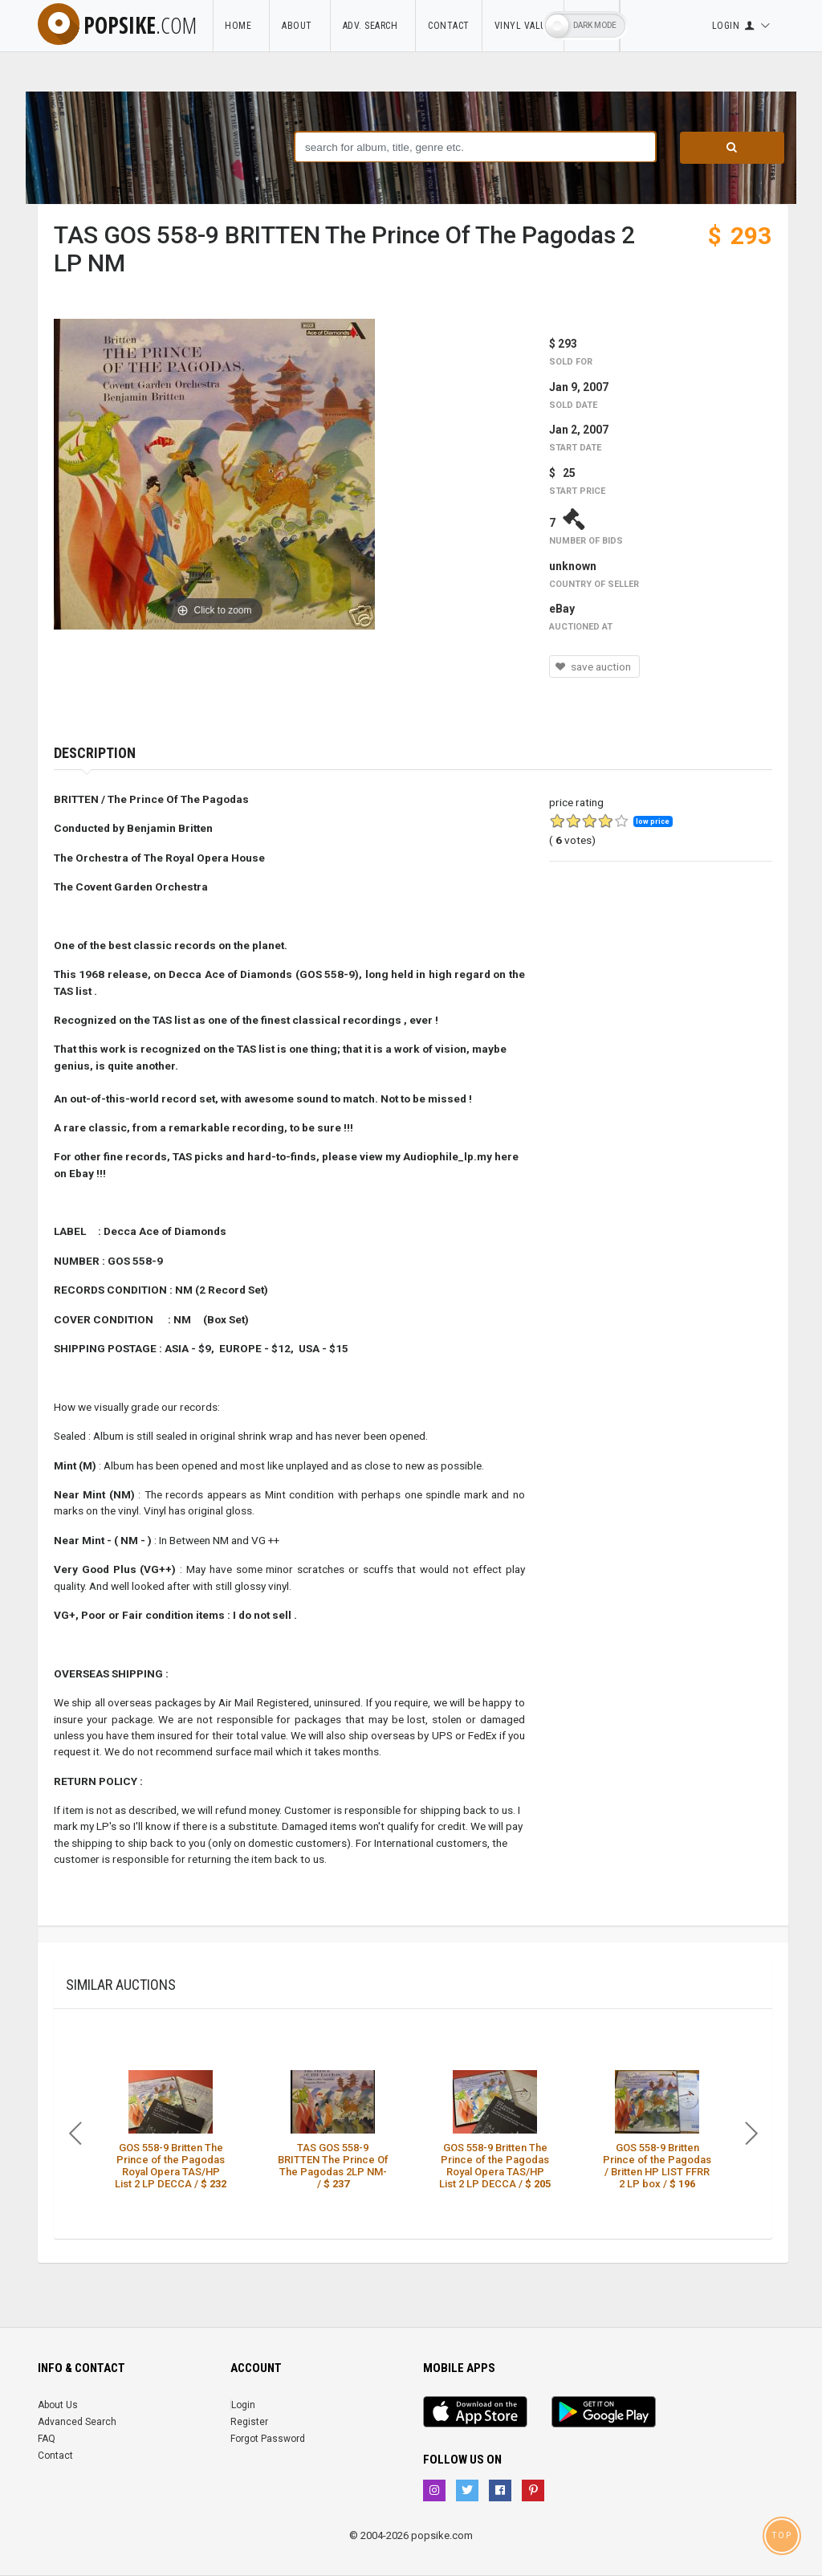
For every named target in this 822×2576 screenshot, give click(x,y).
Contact (449, 25)
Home (241, 25)
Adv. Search (373, 25)
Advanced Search (77, 2421)
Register (249, 2421)
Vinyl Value (523, 25)
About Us (58, 2405)
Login (243, 2405)
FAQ (46, 2438)
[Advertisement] (660, 991)
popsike (117, 25)
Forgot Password (267, 2438)
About (300, 25)
